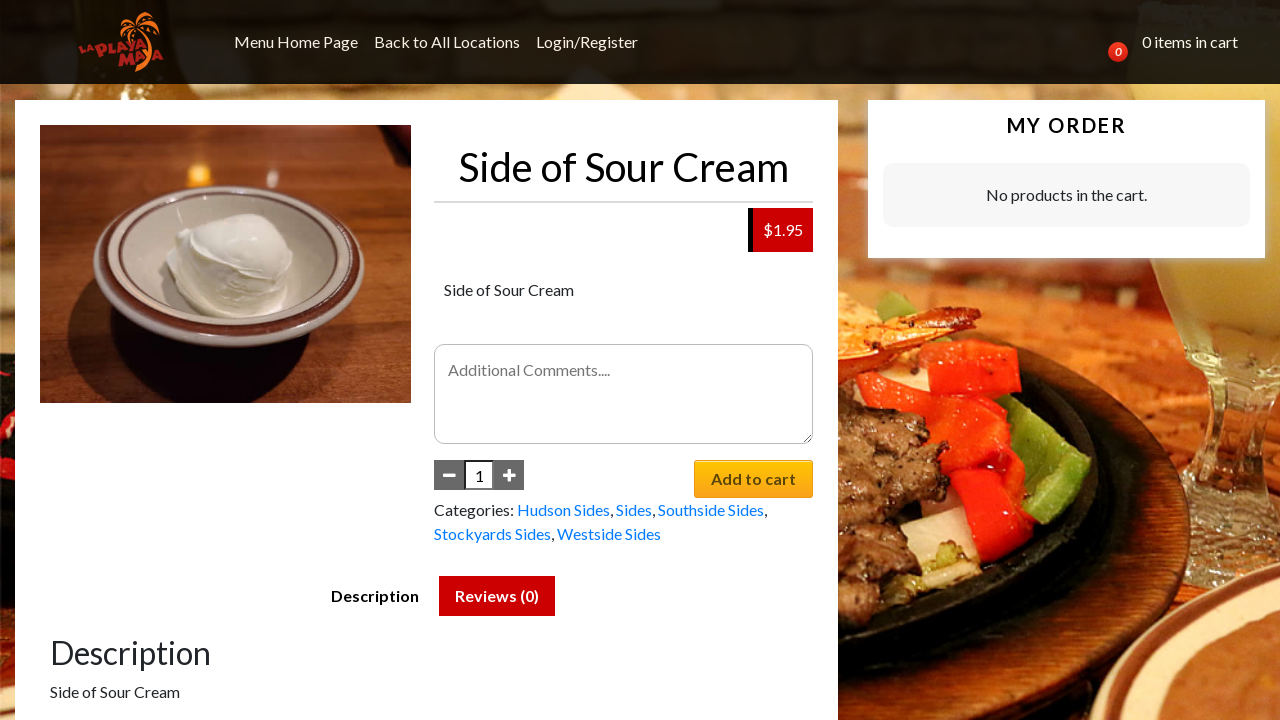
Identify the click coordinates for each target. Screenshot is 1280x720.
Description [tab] (375, 595)
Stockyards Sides (492, 533)
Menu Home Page (296, 41)
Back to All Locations (447, 41)
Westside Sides (609, 533)
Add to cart (753, 478)
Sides (634, 509)
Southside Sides (711, 509)
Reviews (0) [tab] (497, 595)
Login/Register (587, 41)
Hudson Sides (563, 509)
